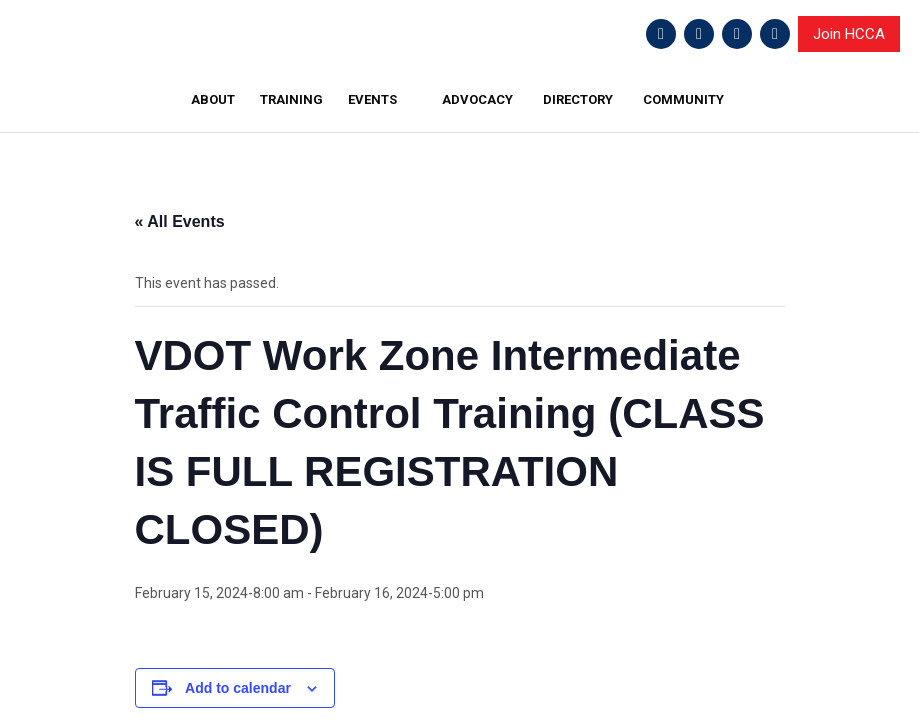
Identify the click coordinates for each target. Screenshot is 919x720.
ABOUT (213, 99)
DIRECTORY (578, 99)
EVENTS (372, 99)
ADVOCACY (477, 99)
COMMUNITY (683, 99)
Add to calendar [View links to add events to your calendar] (238, 688)
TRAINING (291, 99)
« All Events (180, 221)
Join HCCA (849, 34)
